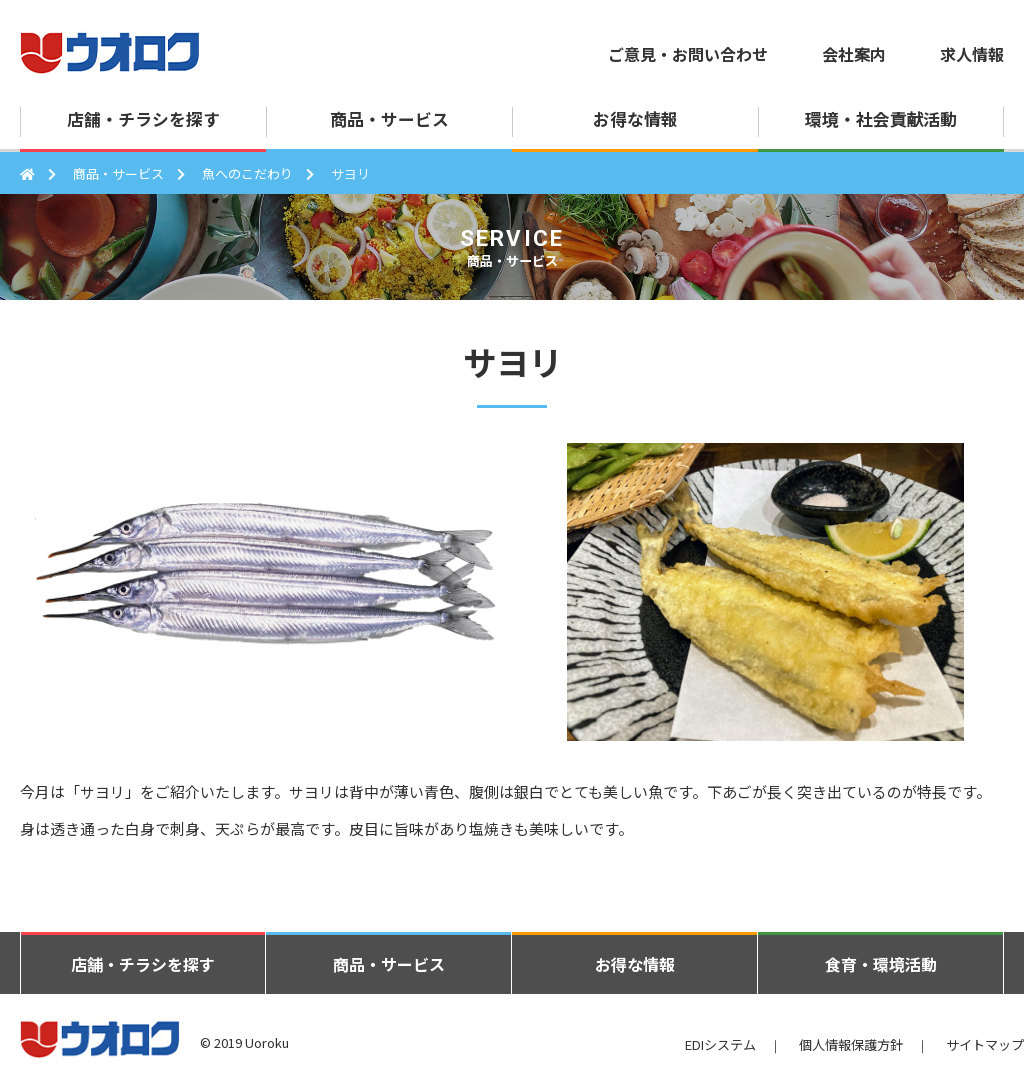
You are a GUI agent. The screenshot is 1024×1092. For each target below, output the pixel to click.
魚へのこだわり (247, 173)
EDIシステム (720, 1044)
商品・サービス (118, 173)
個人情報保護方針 (851, 1044)
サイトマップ (985, 1044)
